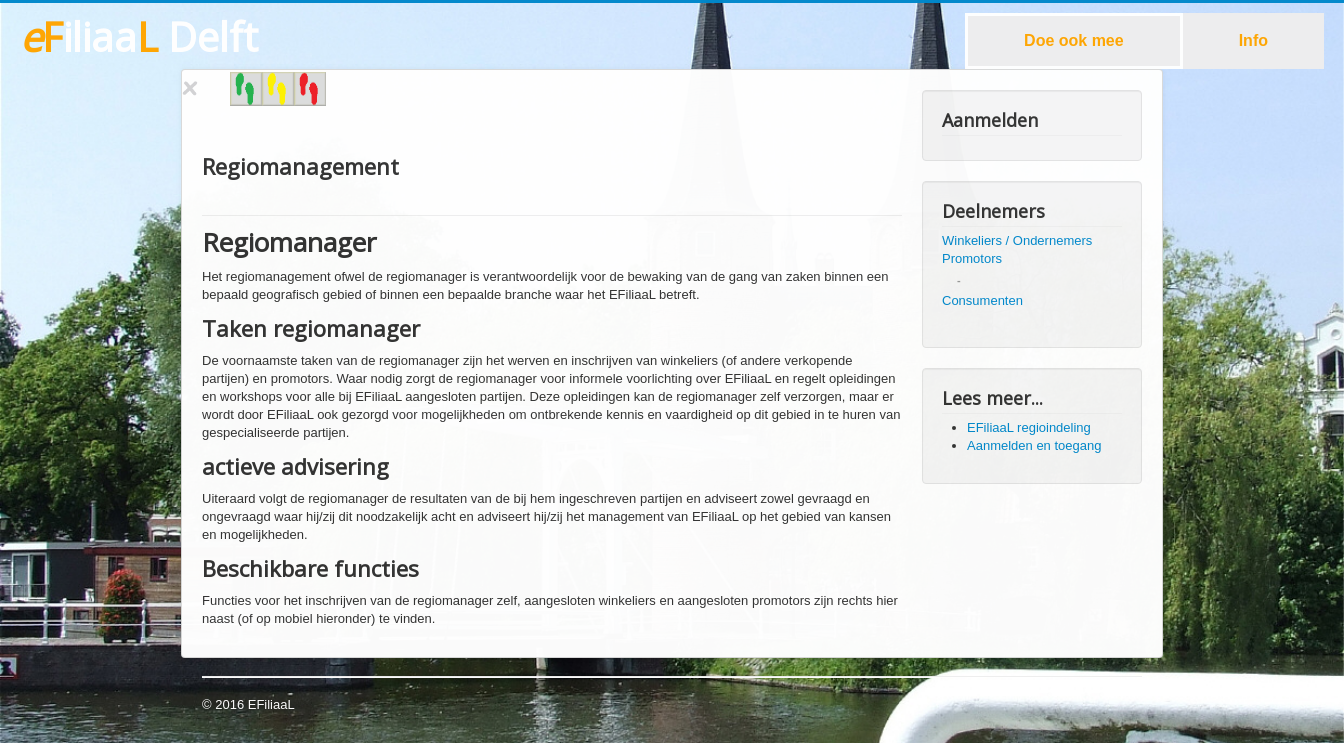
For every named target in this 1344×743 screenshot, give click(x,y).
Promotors (972, 258)
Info (1253, 40)
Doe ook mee (1074, 40)
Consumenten (982, 300)
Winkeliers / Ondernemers (1017, 240)
